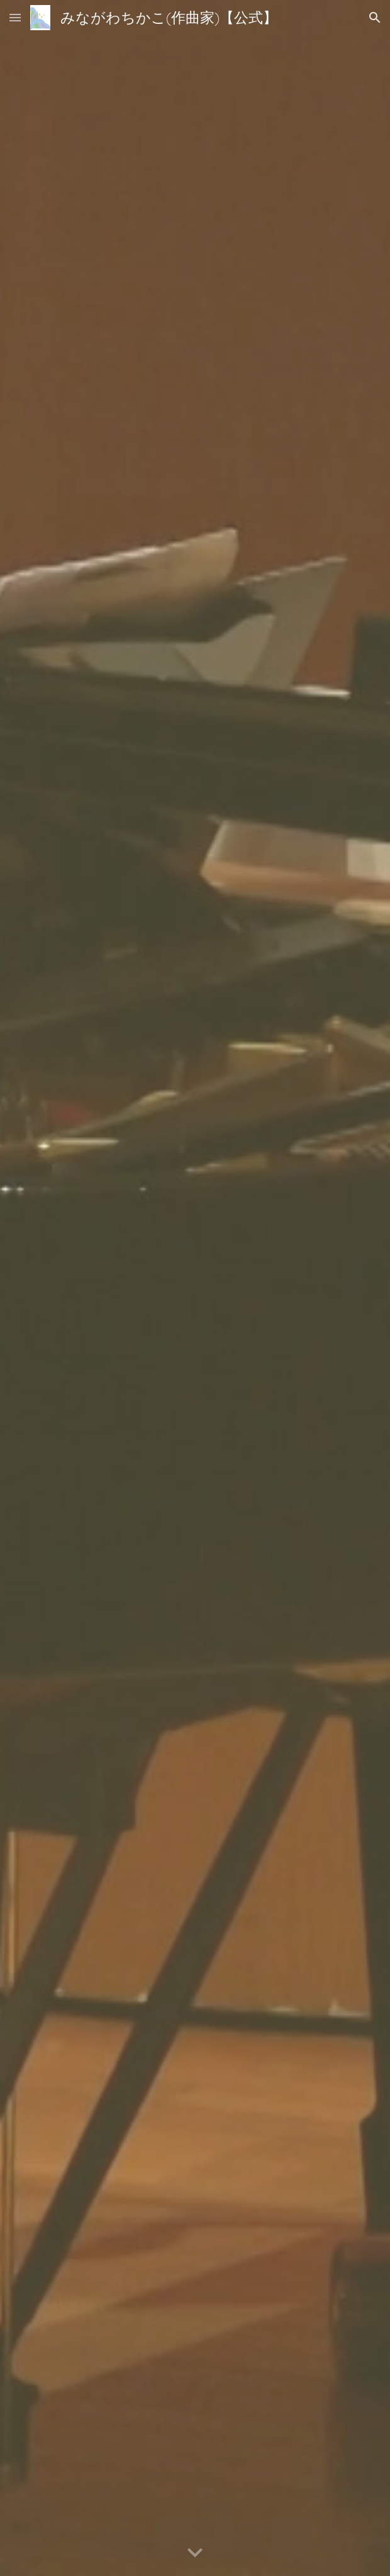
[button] (15, 17)
